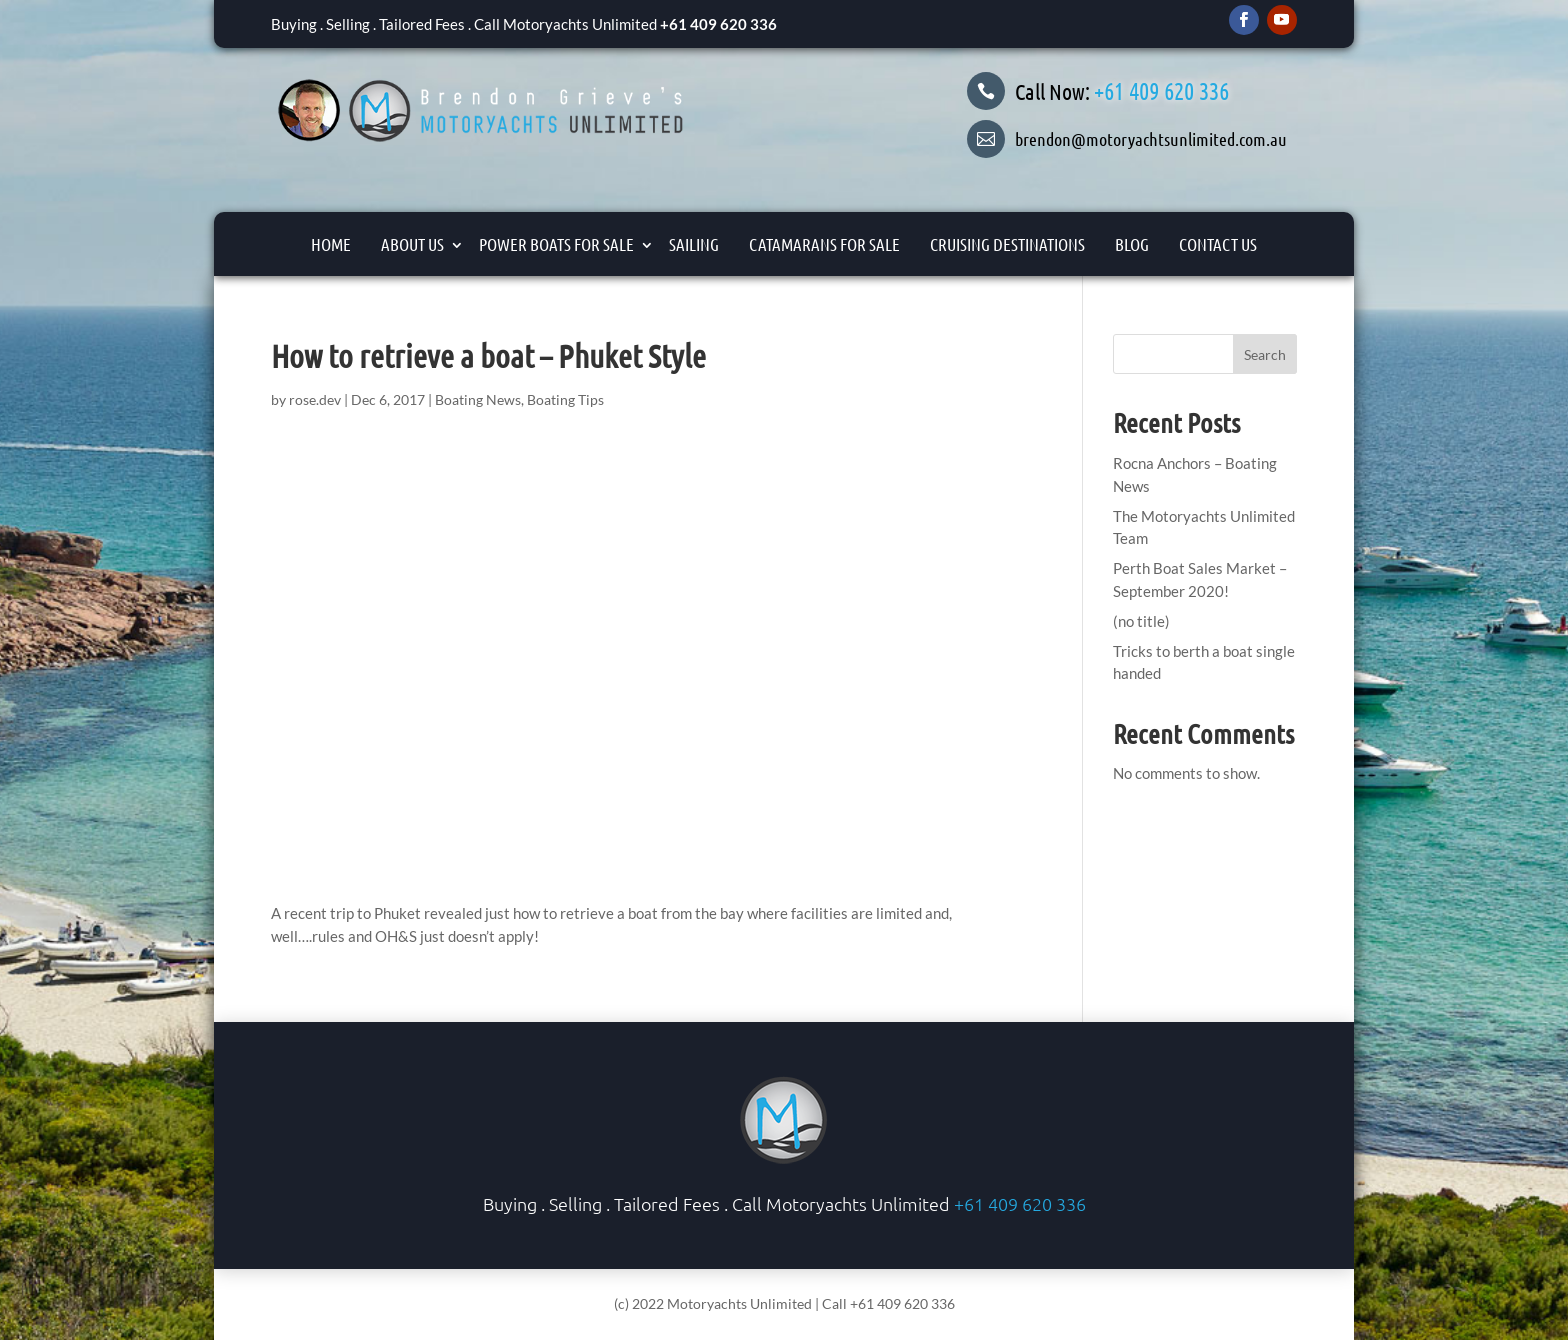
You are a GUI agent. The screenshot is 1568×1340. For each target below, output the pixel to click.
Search (1265, 354)
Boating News (478, 399)
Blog (1132, 244)
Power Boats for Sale (556, 244)
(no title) (1141, 621)
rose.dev (315, 399)
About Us (412, 244)
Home (331, 244)
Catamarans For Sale (824, 244)
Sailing (694, 244)
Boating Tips (565, 399)
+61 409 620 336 (718, 24)
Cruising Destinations (1007, 244)
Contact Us (1218, 244)
